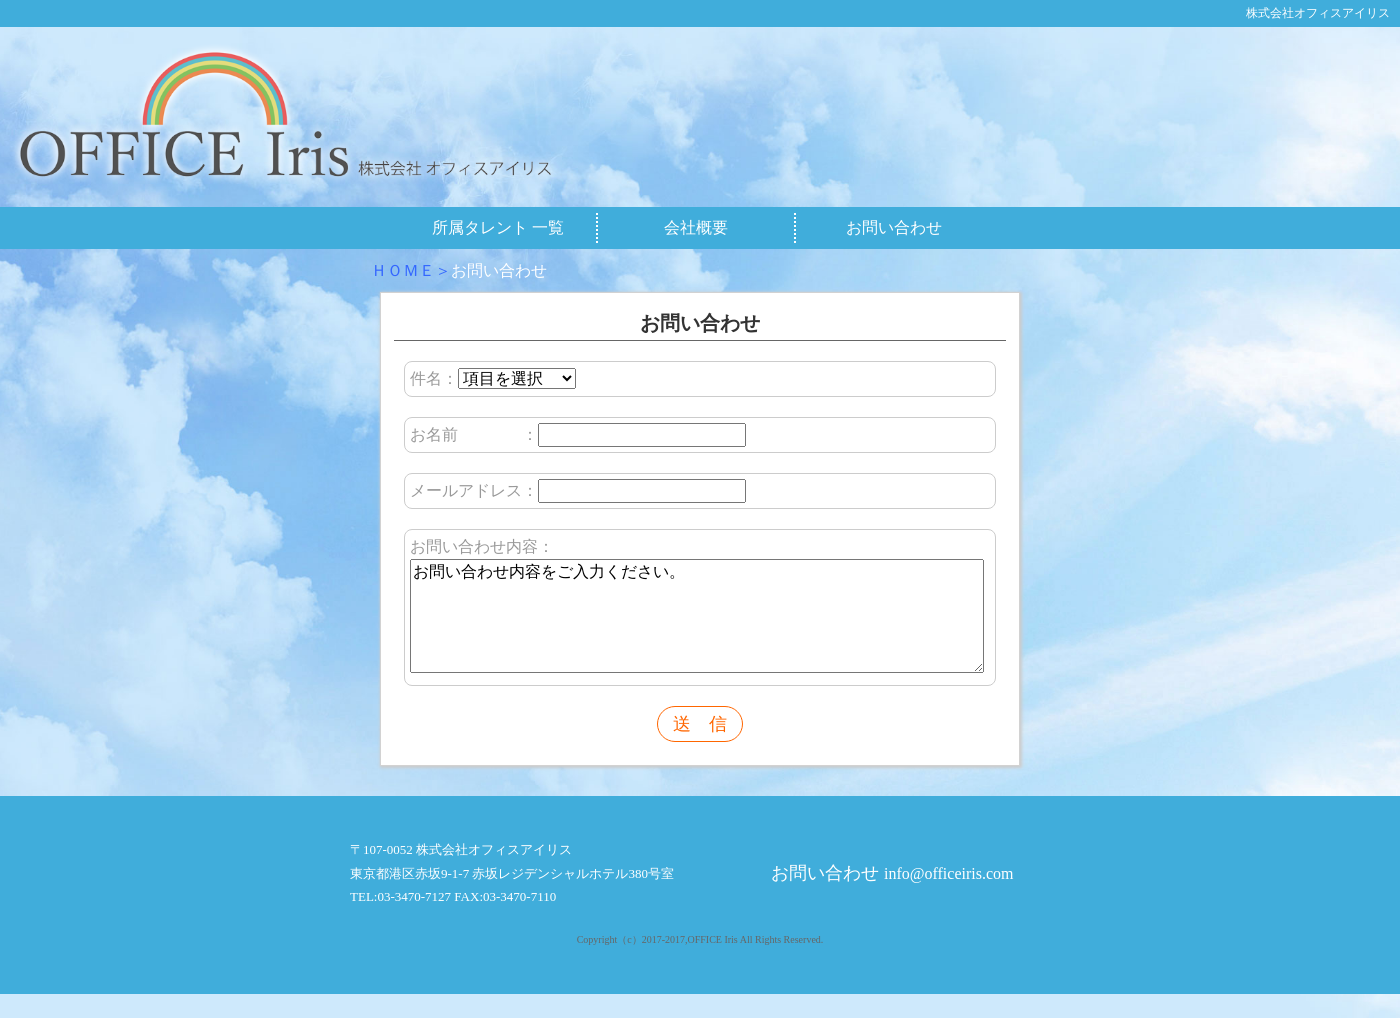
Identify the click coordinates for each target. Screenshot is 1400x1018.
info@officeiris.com (949, 897)
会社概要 (696, 227)
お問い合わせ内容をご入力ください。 (697, 628)
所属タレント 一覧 (498, 227)
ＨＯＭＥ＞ (411, 270)
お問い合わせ (894, 227)
